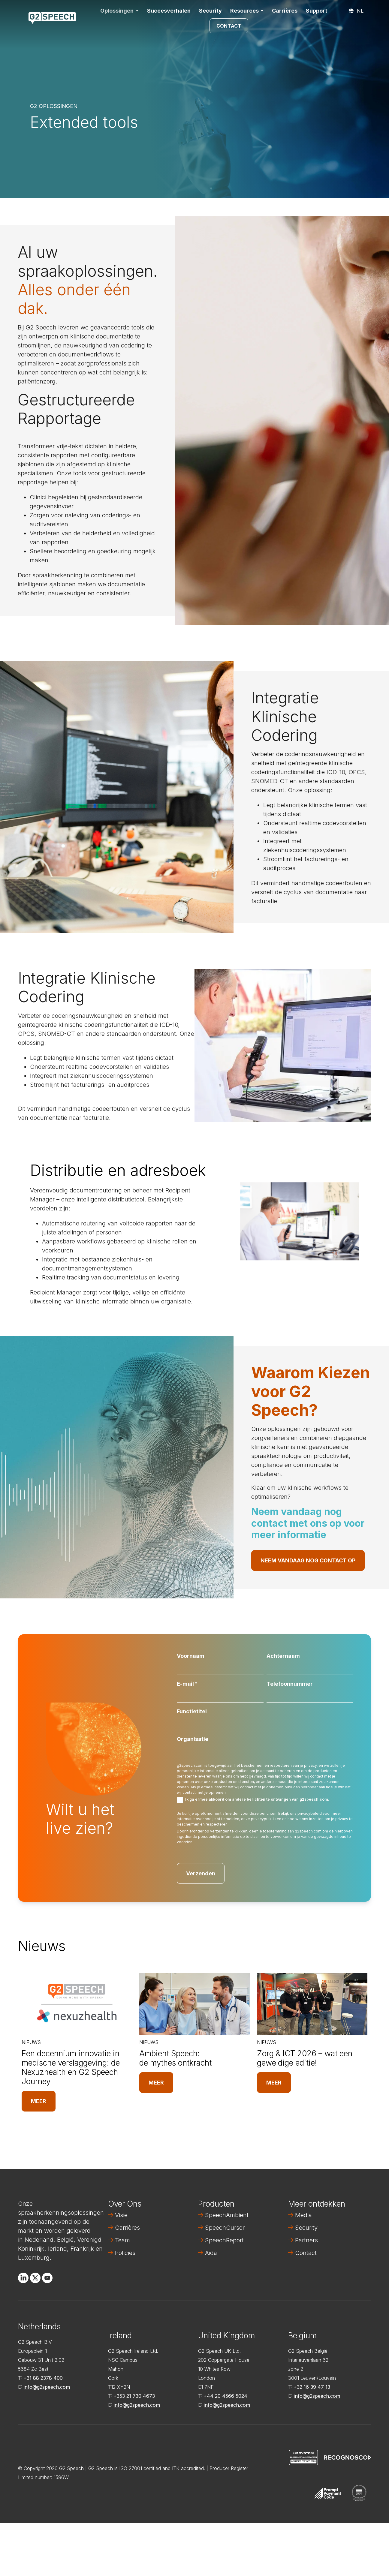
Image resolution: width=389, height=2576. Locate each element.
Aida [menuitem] (211, 2252)
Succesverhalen (169, 11)
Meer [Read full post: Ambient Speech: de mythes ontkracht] (156, 2082)
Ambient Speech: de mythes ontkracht (175, 2058)
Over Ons (124, 2203)
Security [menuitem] (306, 2227)
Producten (216, 2203)
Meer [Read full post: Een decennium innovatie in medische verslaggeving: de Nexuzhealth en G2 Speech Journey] (38, 2101)
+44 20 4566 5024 (225, 2396)
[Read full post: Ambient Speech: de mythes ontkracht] (194, 2004)
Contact (228, 26)
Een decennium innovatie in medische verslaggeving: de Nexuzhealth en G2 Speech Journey (71, 2067)
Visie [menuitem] (121, 2215)
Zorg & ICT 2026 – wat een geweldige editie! (304, 2058)
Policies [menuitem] (125, 2252)
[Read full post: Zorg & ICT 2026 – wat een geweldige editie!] (312, 2004)
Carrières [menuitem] (127, 2227)
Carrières (284, 11)
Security (210, 11)
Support (316, 11)
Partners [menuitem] (306, 2240)
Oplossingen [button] (117, 11)
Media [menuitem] (303, 2215)
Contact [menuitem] (306, 2252)
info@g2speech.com (47, 2387)
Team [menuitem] (122, 2240)
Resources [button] (244, 11)
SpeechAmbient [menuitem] (227, 2215)
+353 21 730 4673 (134, 2396)
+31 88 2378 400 (43, 2378)
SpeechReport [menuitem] (224, 2240)
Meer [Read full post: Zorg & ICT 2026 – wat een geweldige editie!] (274, 2082)
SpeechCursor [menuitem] (225, 2227)
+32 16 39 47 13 (312, 2387)
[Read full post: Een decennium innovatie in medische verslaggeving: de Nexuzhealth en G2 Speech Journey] (77, 2004)
